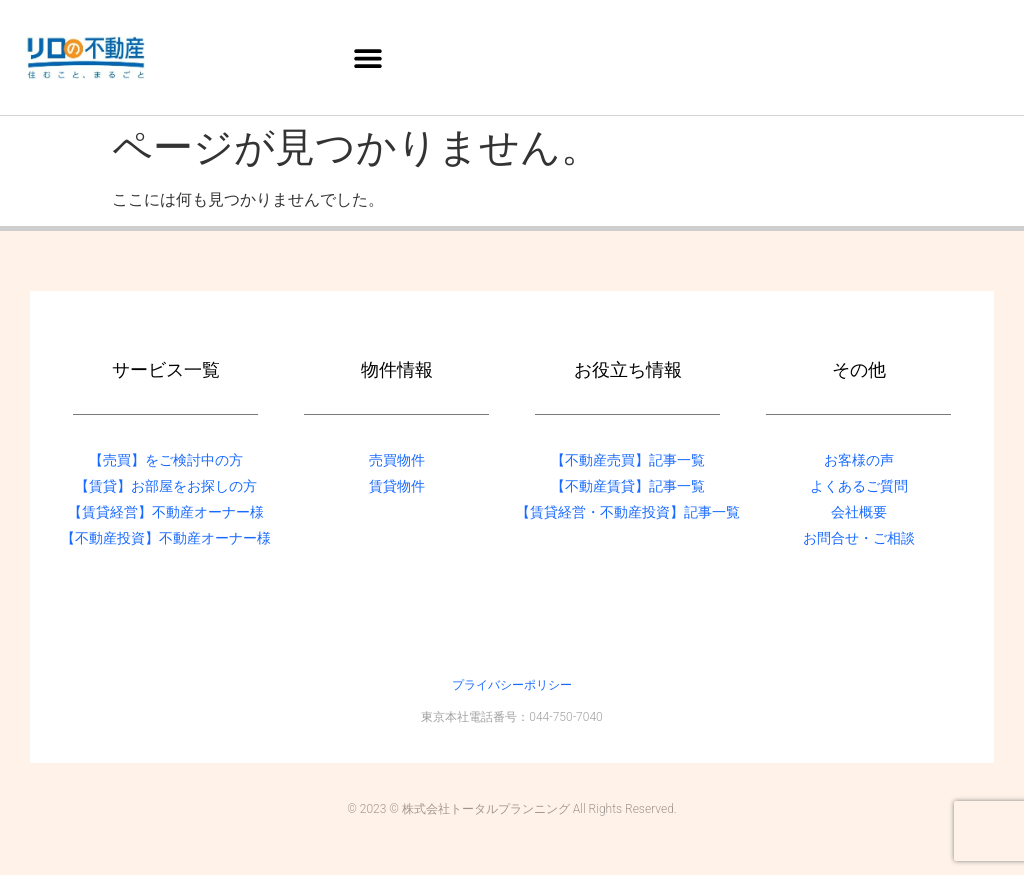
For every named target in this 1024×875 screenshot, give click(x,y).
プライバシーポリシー (512, 685)
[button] (368, 57)
